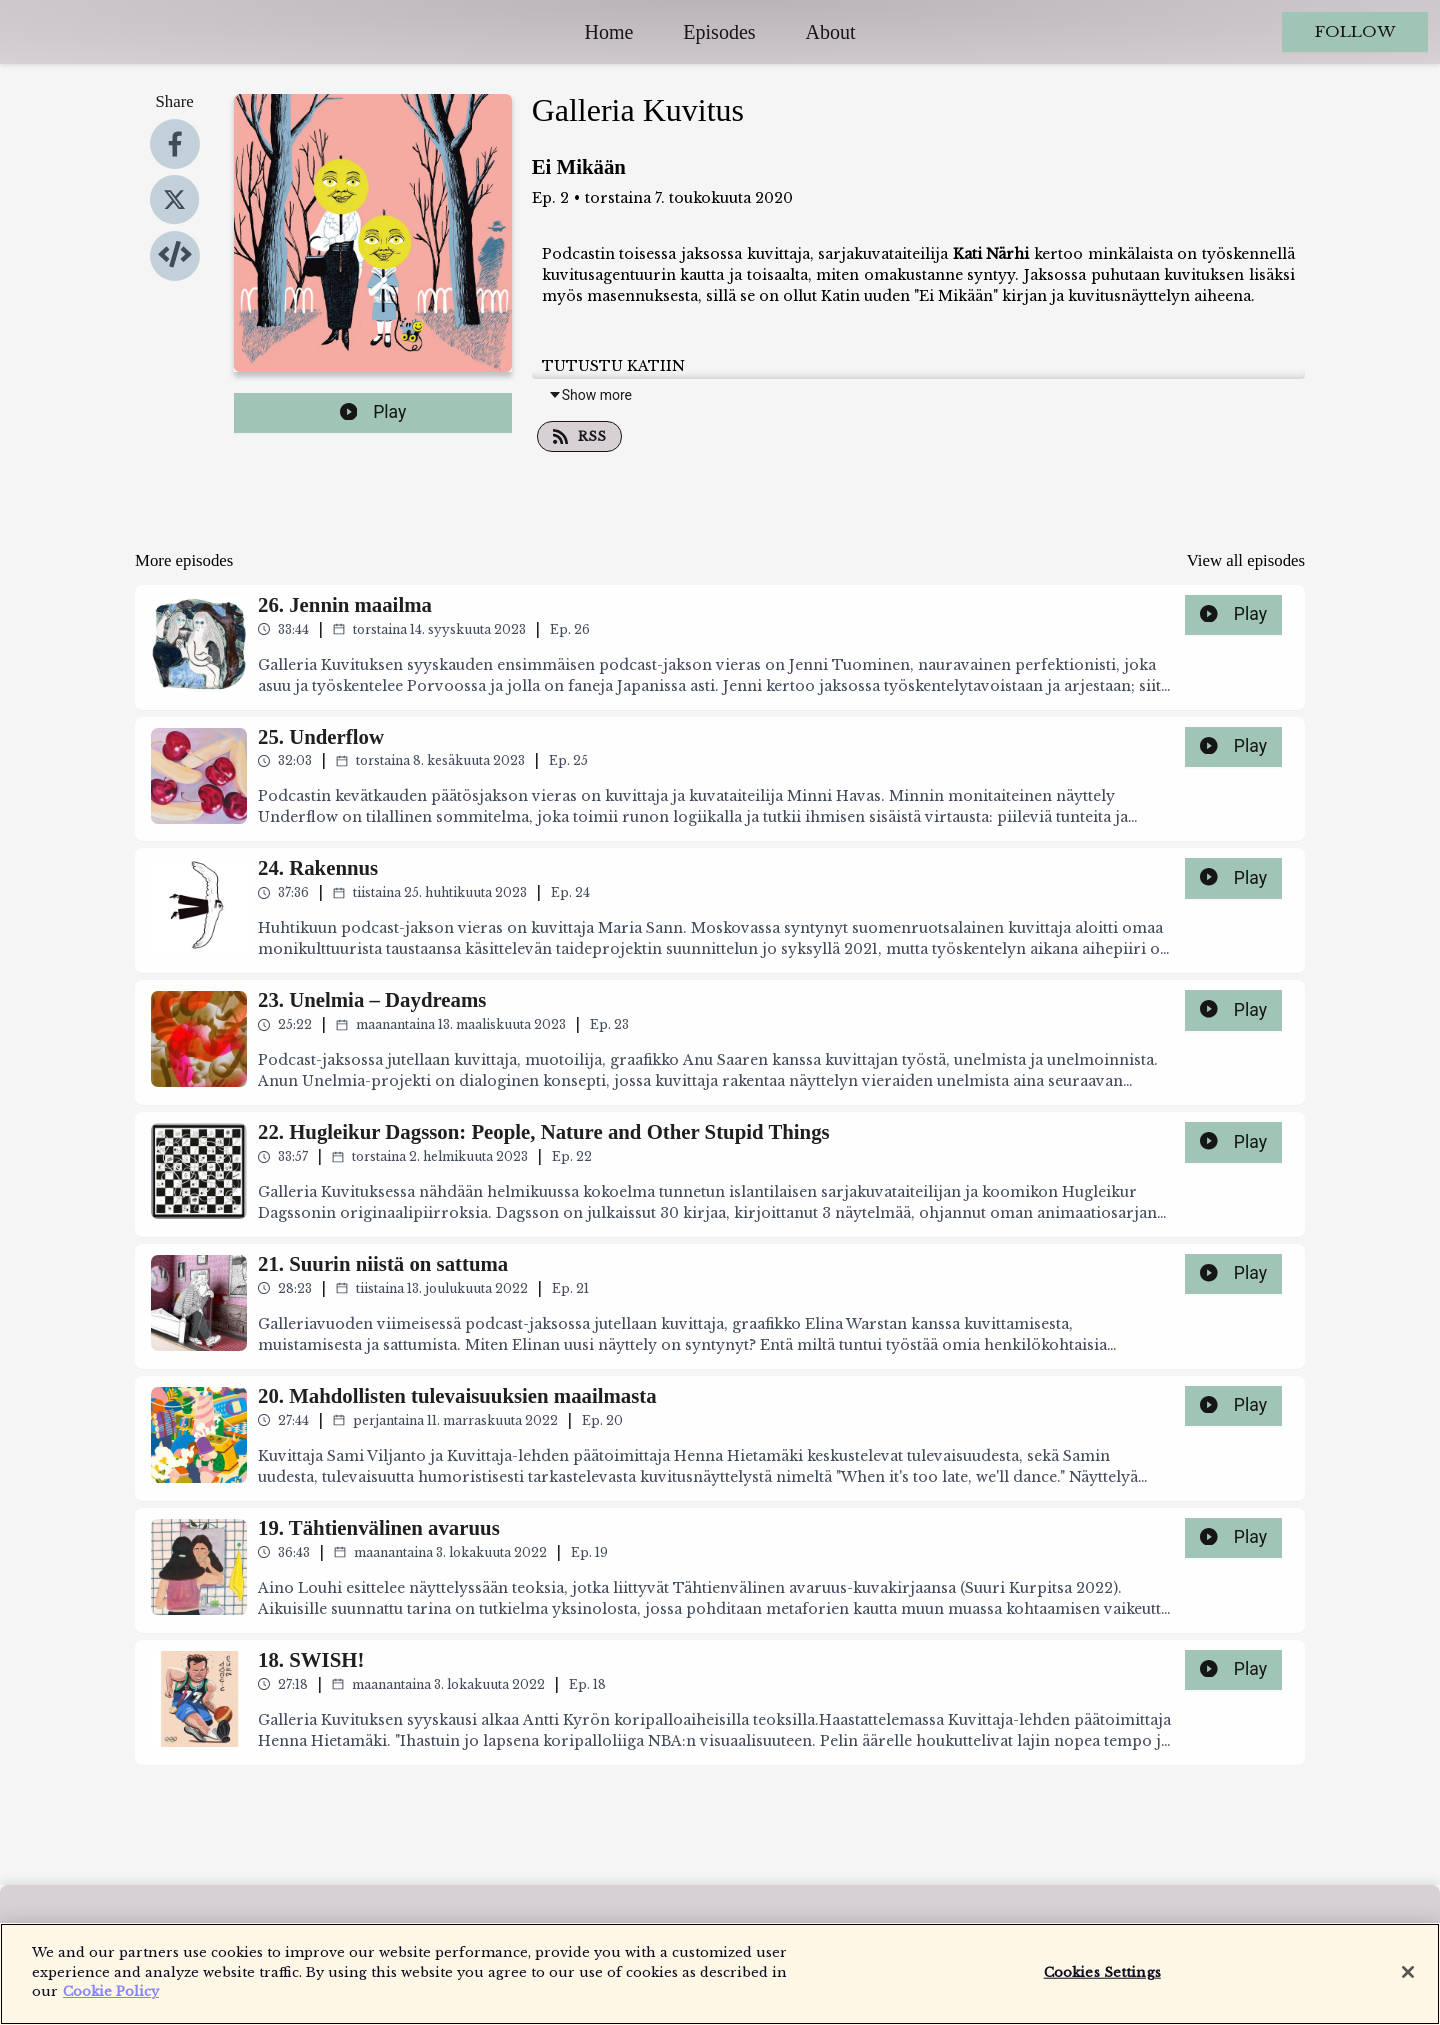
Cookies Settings (1102, 1981)
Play (373, 412)
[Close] (1408, 1981)
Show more (590, 395)
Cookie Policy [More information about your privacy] (111, 2001)
